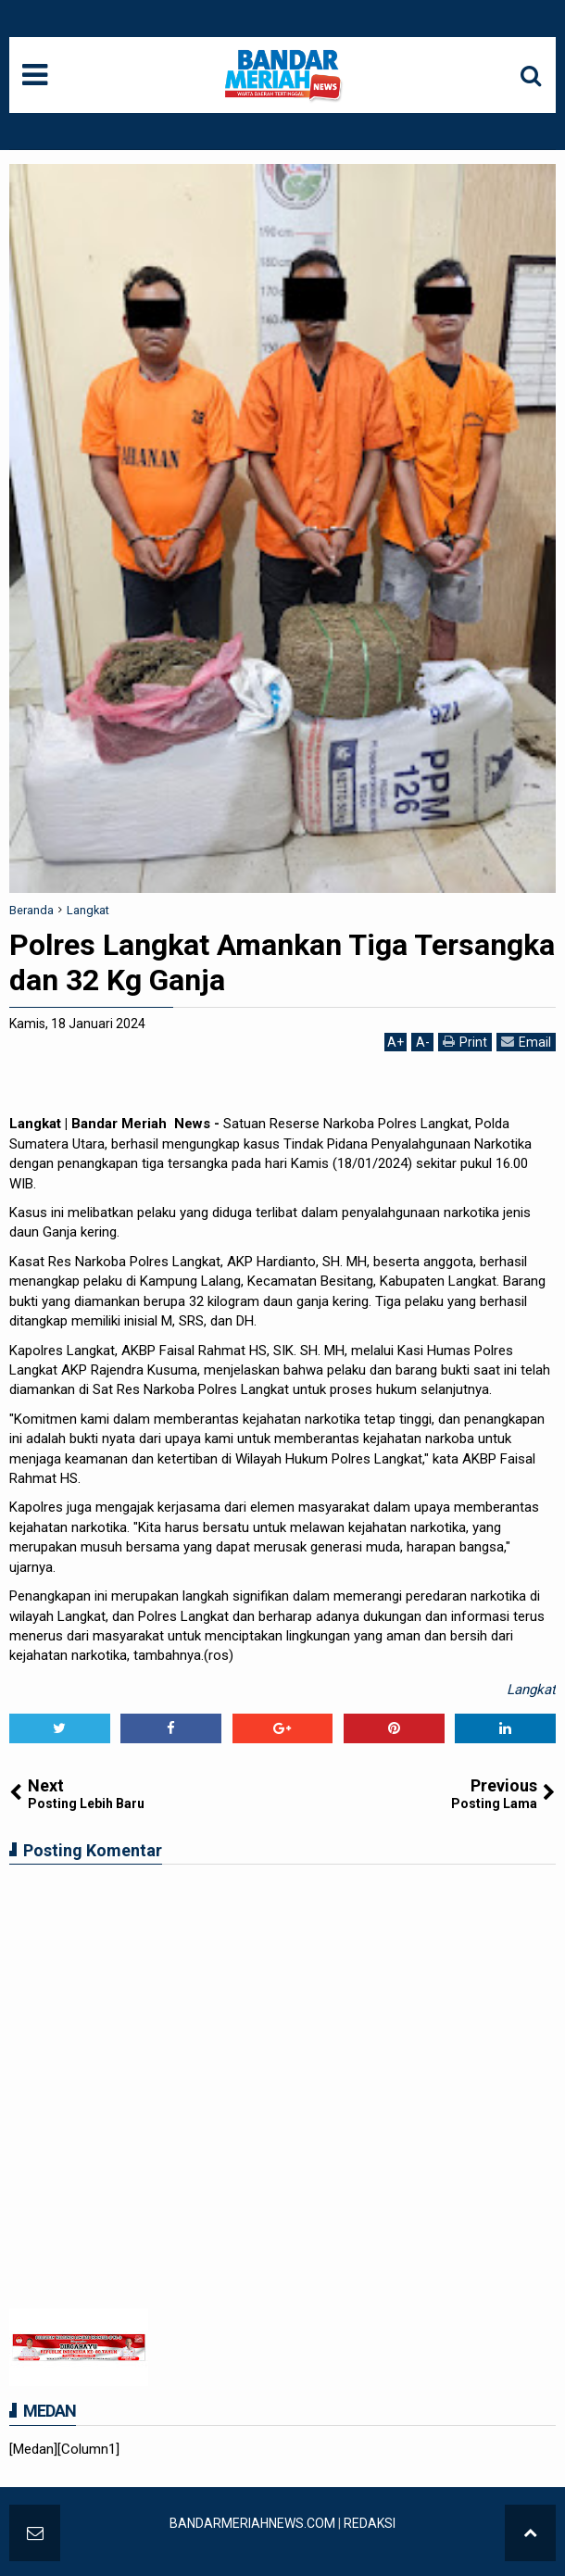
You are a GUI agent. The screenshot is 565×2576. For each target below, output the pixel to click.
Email (526, 1041)
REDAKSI (370, 2523)
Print (465, 1041)
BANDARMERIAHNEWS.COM (252, 2523)
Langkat (531, 1689)
